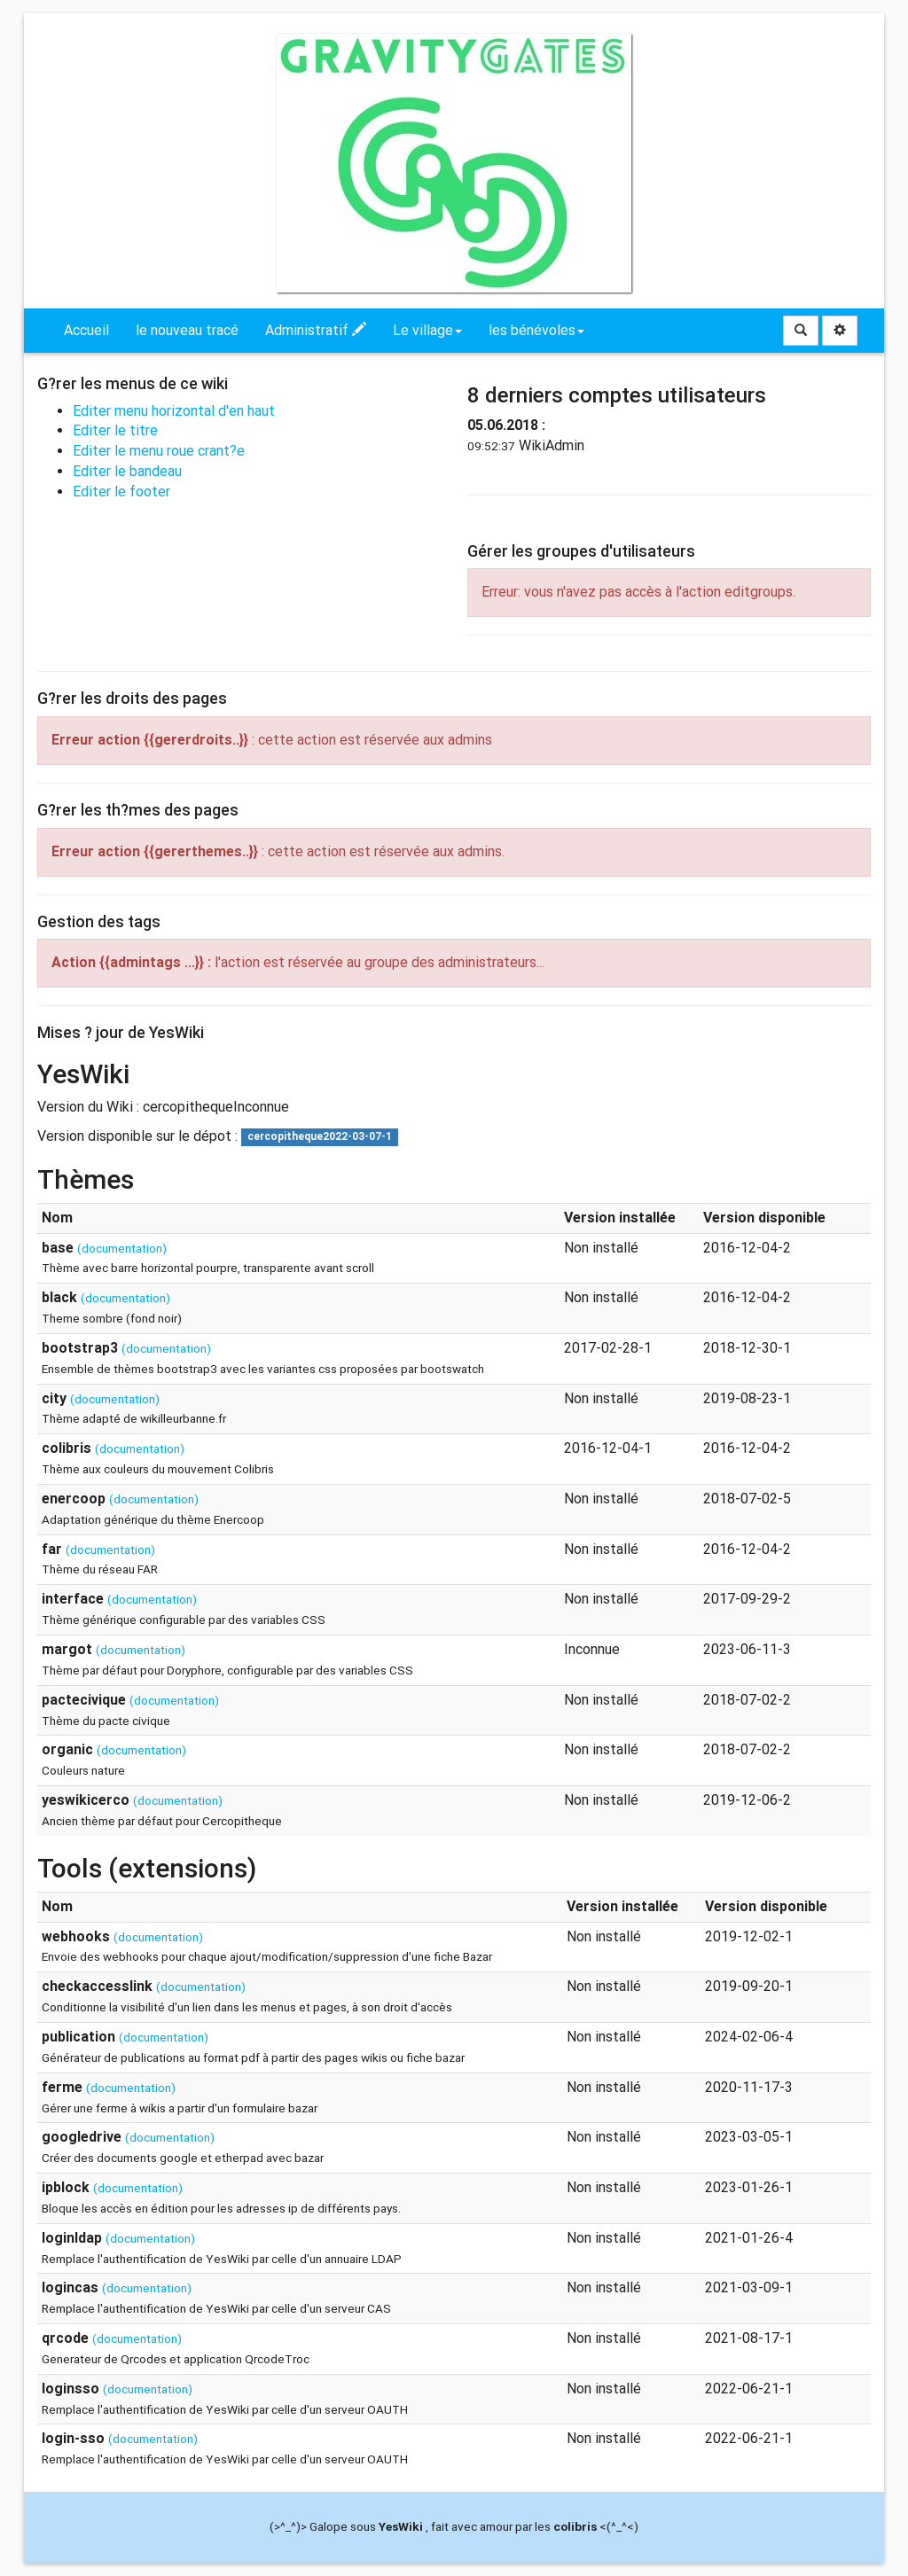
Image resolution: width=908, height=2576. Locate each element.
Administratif (315, 330)
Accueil (86, 330)
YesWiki (401, 2526)
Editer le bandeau (127, 471)
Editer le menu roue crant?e (159, 450)
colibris (575, 2526)
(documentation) (122, 1248)
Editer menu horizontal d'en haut (174, 410)
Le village (427, 330)
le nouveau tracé (187, 330)
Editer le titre (115, 430)
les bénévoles (536, 330)
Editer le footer (121, 491)
